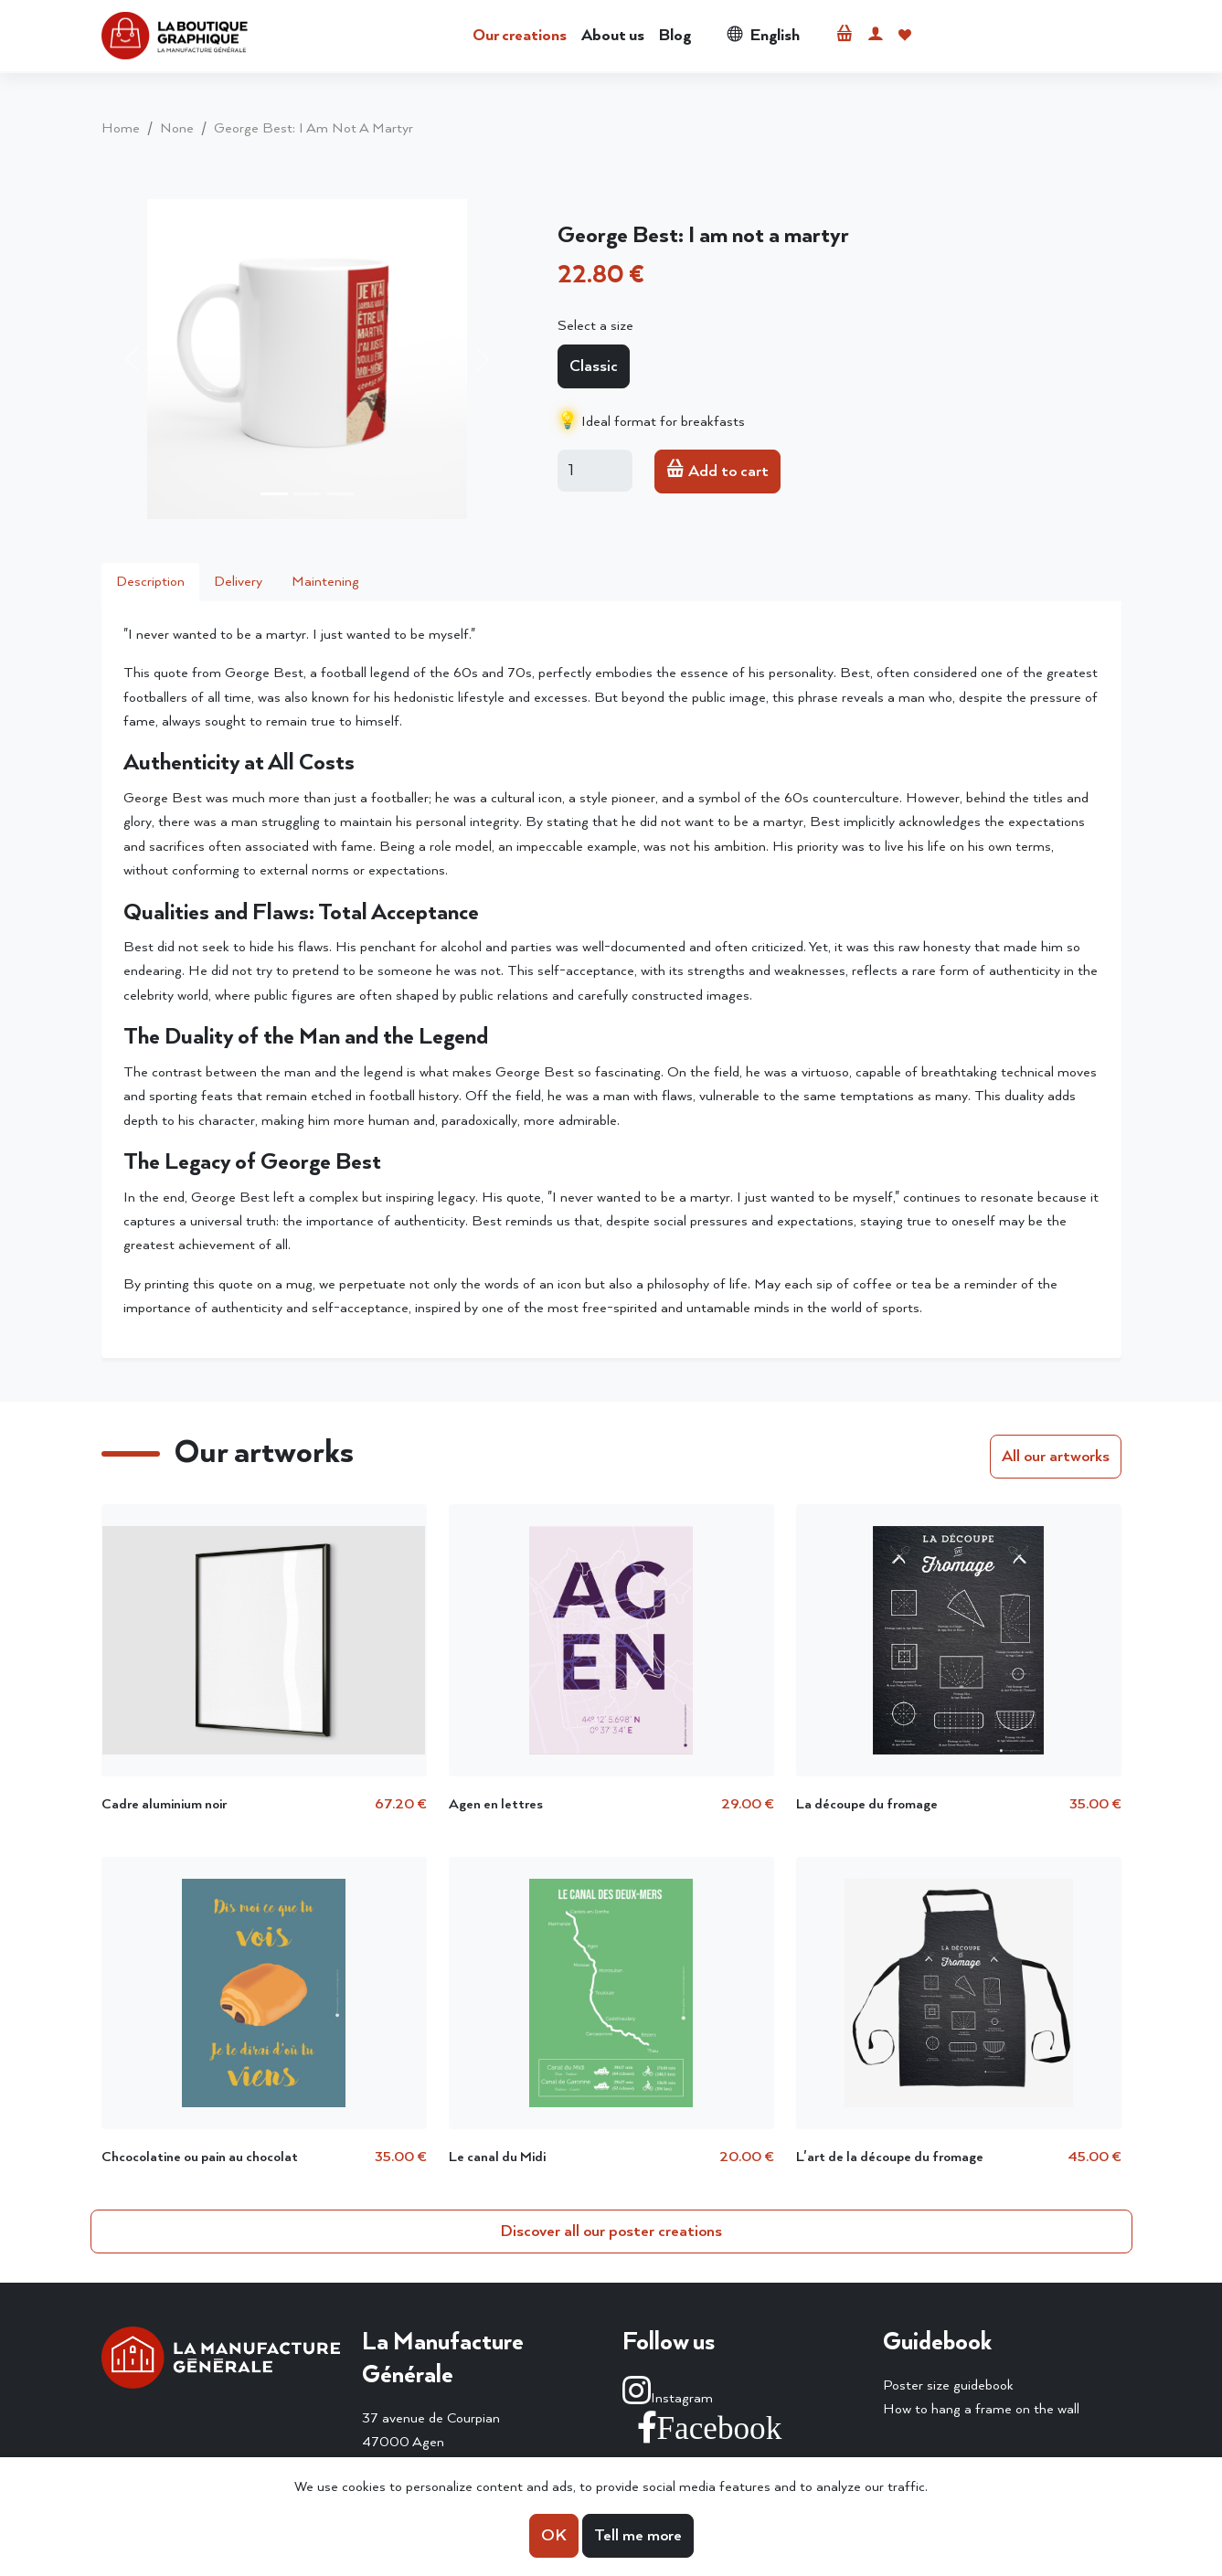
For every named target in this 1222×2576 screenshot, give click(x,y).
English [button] (764, 36)
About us (612, 36)
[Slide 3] (340, 493)
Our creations (520, 36)
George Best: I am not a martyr (313, 128)
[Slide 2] (307, 493)
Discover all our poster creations (611, 2231)
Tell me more (638, 2536)
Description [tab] (150, 581)
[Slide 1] (274, 493)
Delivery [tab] (238, 581)
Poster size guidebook (948, 2385)
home (120, 128)
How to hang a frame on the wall (981, 2409)
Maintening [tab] (325, 581)
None (177, 128)
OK (554, 2536)
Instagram (667, 2398)
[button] (844, 36)
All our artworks (1056, 1456)
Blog (675, 36)
